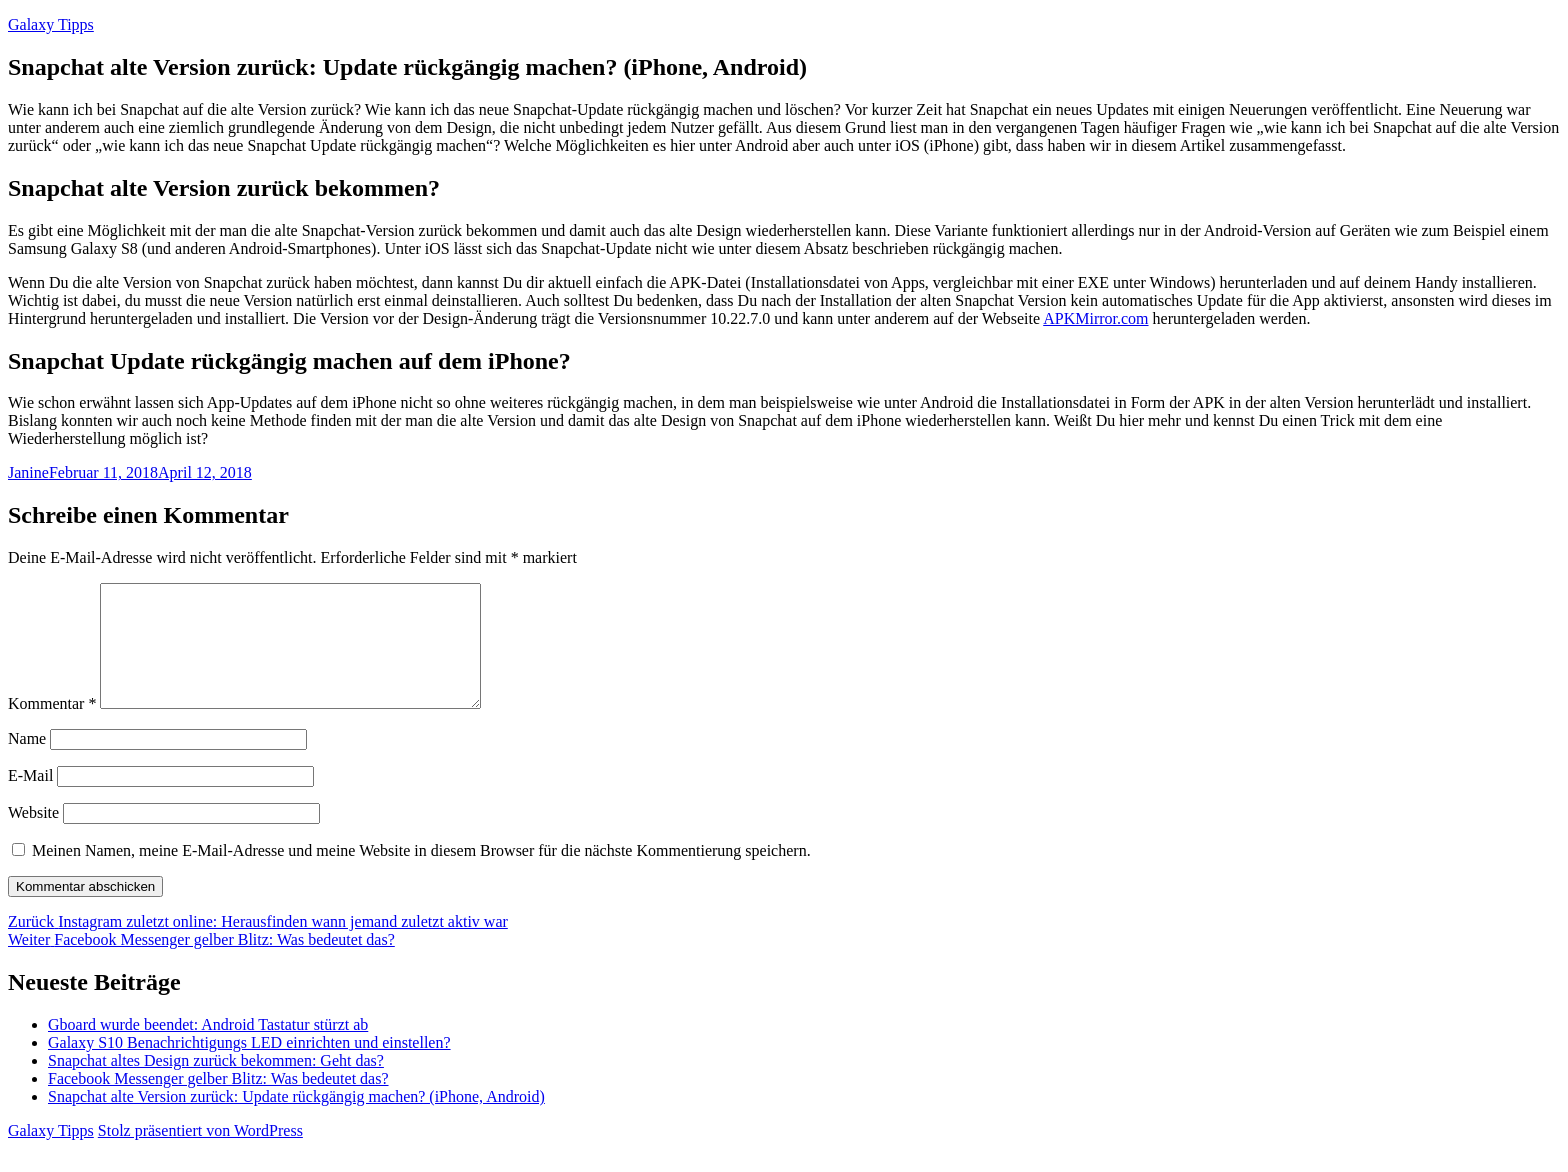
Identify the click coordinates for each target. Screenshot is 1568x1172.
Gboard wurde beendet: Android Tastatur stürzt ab (208, 1048)
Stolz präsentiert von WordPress (200, 1154)
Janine (28, 472)
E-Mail (30, 799)
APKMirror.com (1095, 318)
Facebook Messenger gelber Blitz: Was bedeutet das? (218, 1102)
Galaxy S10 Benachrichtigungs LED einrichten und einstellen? (249, 1066)
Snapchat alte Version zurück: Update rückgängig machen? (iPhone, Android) (296, 1120)
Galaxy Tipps (51, 24)
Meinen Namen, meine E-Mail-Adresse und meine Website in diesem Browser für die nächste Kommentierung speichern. (421, 874)
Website (33, 836)
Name (27, 762)
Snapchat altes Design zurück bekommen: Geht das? (216, 1084)
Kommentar (52, 727)
